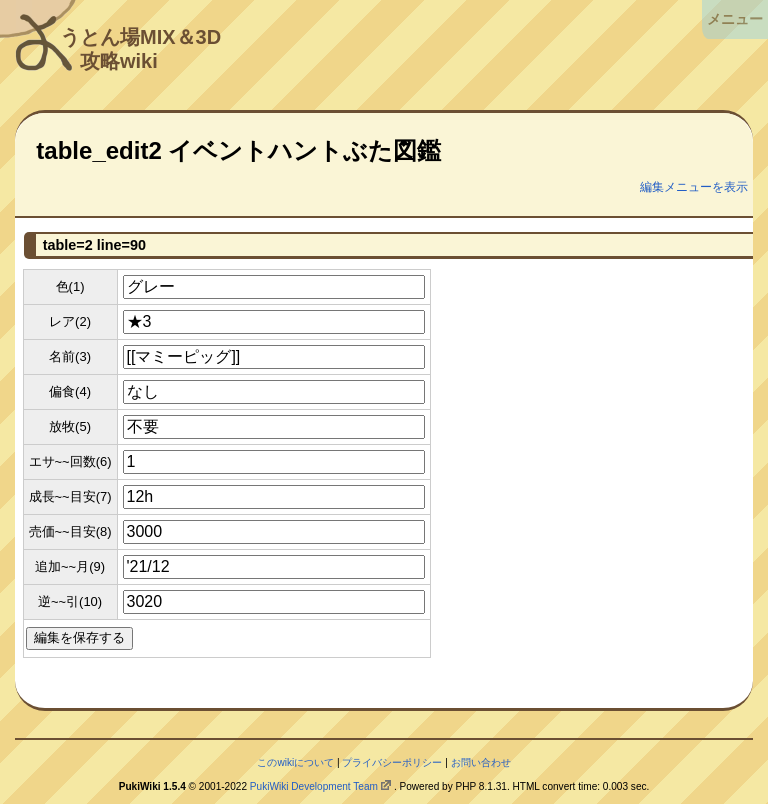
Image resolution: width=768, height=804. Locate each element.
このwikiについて (295, 762)
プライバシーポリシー (392, 762)
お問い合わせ (481, 762)
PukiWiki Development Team (314, 786)
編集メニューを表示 (694, 187)
